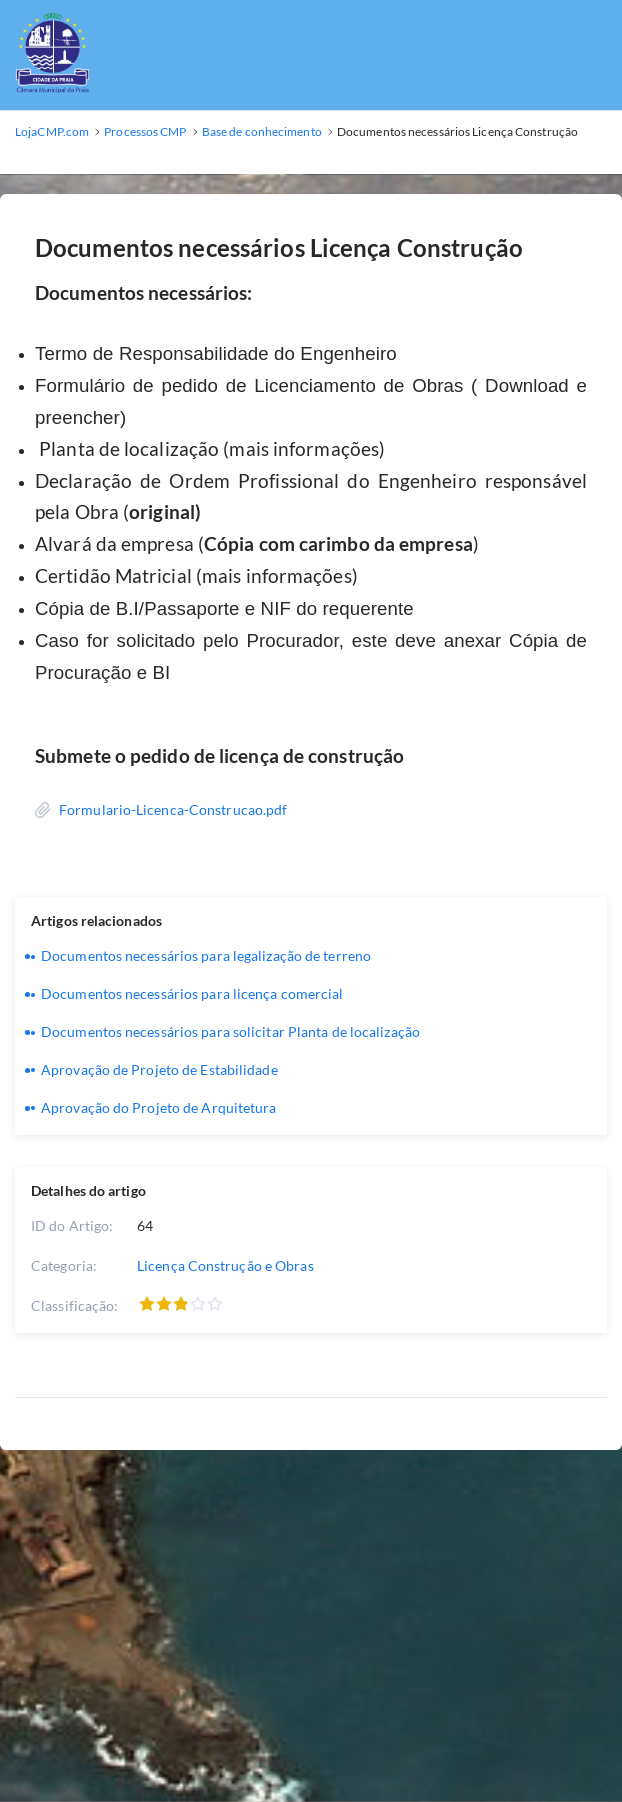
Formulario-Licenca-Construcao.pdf (173, 809)
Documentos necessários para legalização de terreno (206, 955)
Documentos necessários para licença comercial (192, 993)
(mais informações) (304, 449)
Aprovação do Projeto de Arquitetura (159, 1107)
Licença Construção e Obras (225, 1265)
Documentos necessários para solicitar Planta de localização (230, 1031)
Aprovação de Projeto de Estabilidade (159, 1069)
